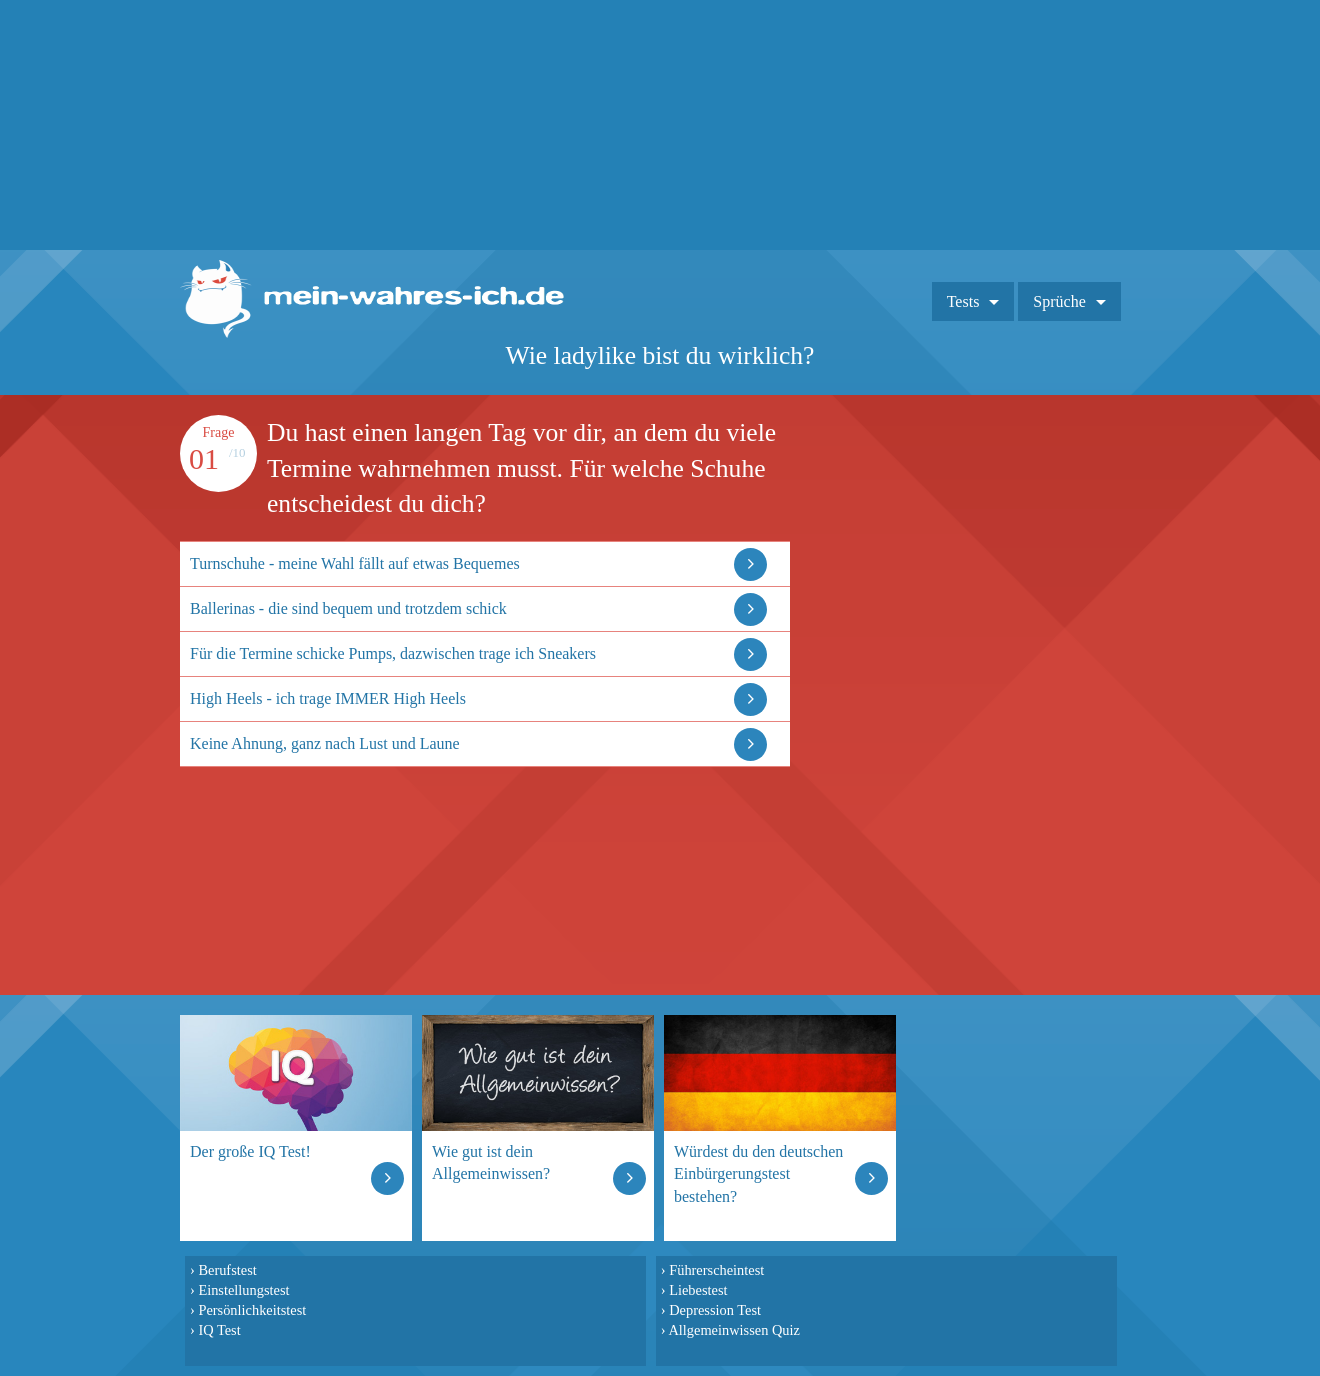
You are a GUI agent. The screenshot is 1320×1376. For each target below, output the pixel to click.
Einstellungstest (243, 1290)
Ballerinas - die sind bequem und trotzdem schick (348, 608)
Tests (963, 301)
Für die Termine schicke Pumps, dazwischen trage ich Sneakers (393, 653)
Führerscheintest (716, 1270)
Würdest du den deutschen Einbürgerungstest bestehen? (758, 1173)
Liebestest (698, 1290)
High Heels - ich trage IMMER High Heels (328, 698)
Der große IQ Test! (250, 1151)
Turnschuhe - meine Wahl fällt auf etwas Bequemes (355, 563)
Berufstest (227, 1270)
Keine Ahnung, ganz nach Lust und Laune (325, 743)
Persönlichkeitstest (252, 1310)
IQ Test (219, 1330)
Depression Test (715, 1310)
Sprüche (1059, 301)
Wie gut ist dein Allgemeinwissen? (491, 1162)
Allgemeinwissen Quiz (734, 1330)
